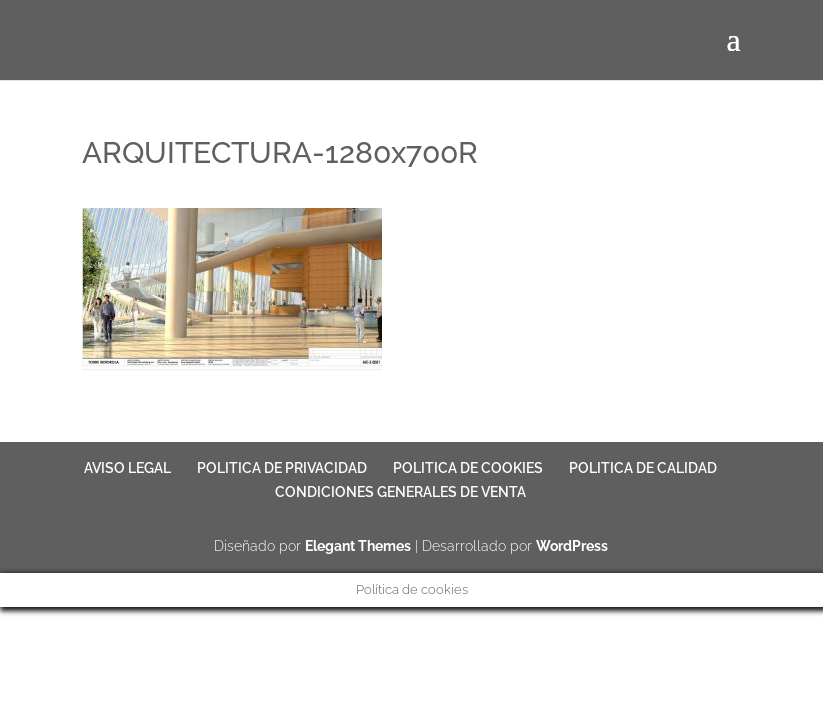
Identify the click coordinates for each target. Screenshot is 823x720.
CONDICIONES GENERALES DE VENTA (400, 492)
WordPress (572, 546)
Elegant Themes (358, 546)
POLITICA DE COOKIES (468, 468)
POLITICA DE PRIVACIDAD (282, 468)
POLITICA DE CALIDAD (643, 468)
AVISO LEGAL (127, 468)
